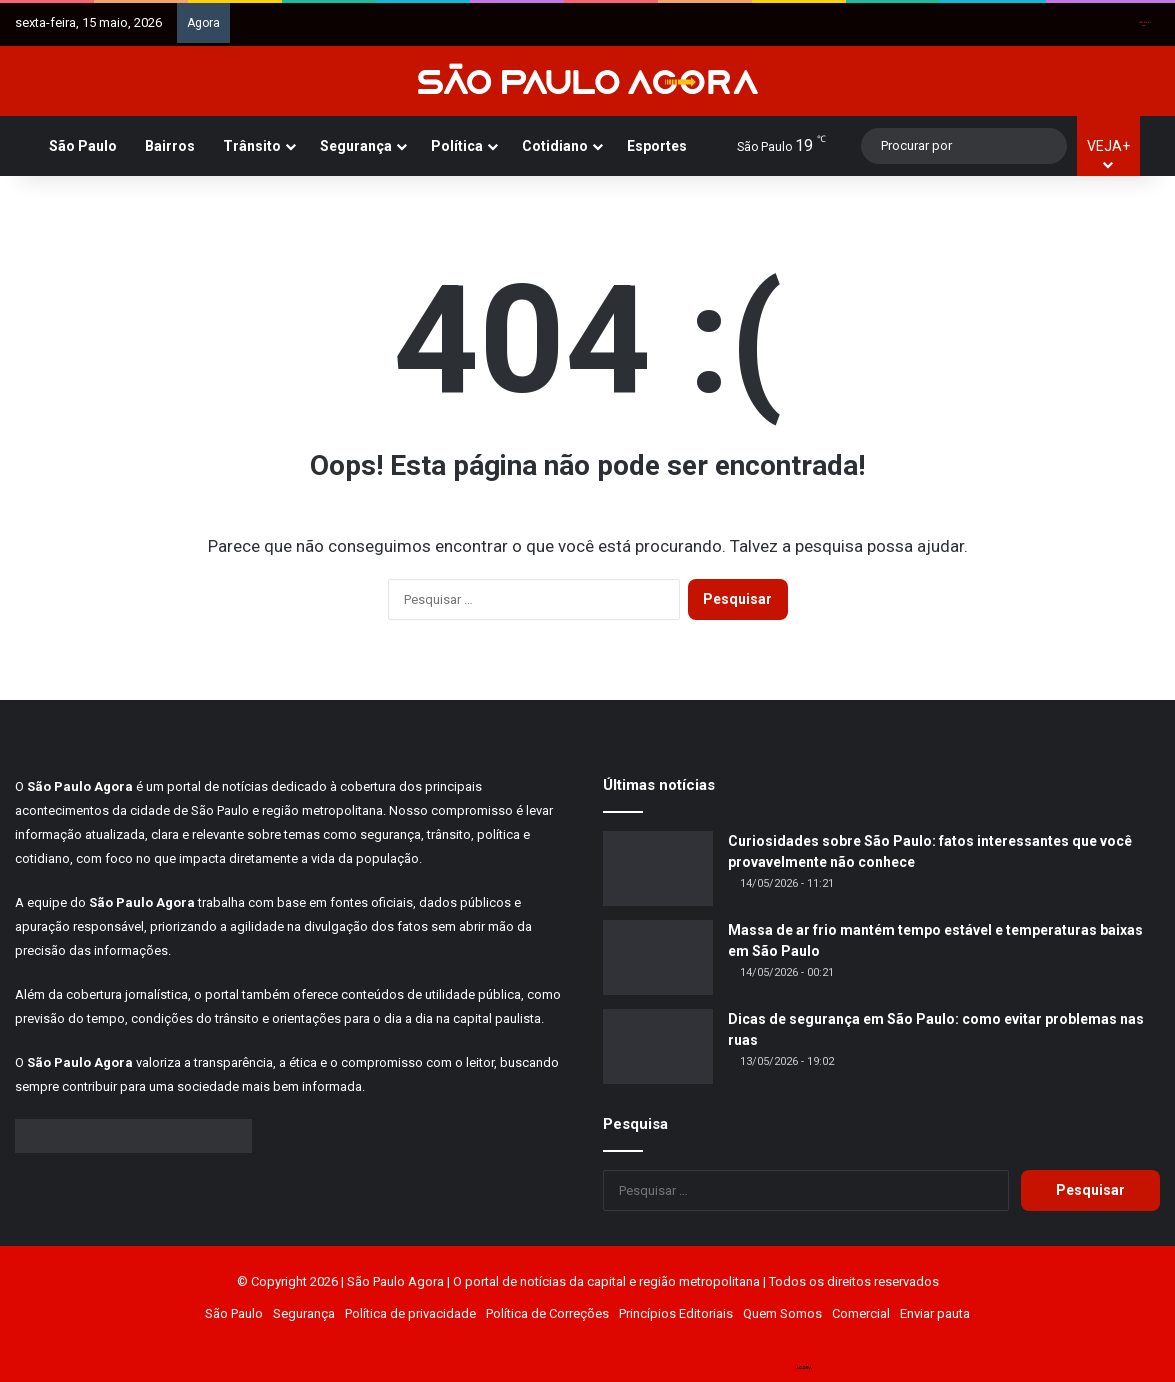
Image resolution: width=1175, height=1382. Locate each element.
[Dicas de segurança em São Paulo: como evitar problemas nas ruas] (658, 1046)
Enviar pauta (935, 1313)
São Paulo (83, 146)
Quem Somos (782, 1313)
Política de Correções (547, 1313)
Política (457, 146)
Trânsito (252, 146)
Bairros (170, 146)
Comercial (861, 1313)
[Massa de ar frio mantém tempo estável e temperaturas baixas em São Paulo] (658, 957)
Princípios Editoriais (676, 1313)
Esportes (657, 146)
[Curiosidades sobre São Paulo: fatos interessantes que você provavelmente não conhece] (658, 868)
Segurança (356, 146)
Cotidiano (555, 146)
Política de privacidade (410, 1313)
